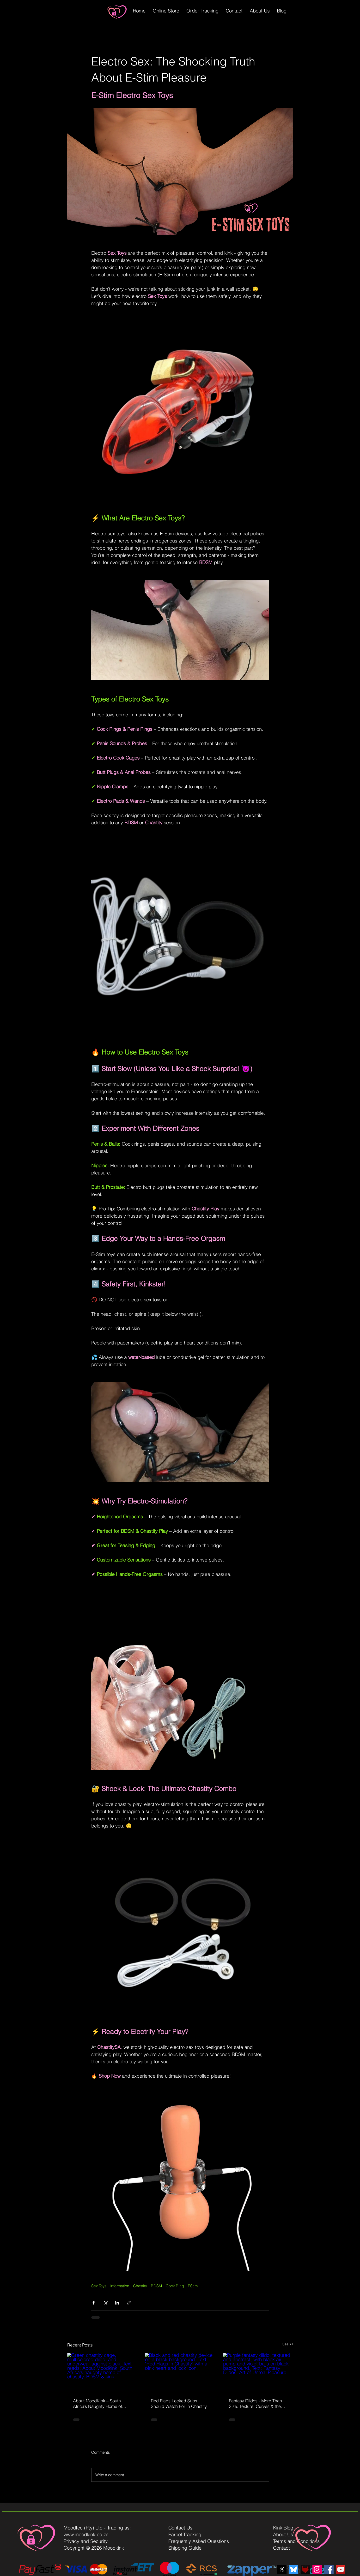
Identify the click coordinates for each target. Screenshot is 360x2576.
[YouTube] (340, 2569)
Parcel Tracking (184, 2534)
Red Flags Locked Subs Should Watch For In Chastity (179, 2403)
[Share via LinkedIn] (117, 2302)
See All (287, 2344)
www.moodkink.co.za (86, 2534)
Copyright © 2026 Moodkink (94, 2548)
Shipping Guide (184, 2548)
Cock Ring (175, 2285)
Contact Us (180, 2528)
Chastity (140, 2285)
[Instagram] (317, 2569)
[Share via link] (129, 2302)
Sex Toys (98, 2285)
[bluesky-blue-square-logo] (293, 2569)
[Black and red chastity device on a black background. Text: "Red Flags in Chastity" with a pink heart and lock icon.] (180, 2372)
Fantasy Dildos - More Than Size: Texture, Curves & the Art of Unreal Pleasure (255, 2403)
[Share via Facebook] (93, 2302)
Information (119, 2285)
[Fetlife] (305, 2569)
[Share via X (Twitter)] (105, 2302)
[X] (282, 2569)
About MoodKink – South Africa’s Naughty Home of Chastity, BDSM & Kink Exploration (97, 2403)
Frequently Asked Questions (198, 2541)
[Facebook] (329, 2569)
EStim (193, 2285)
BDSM (156, 2285)
